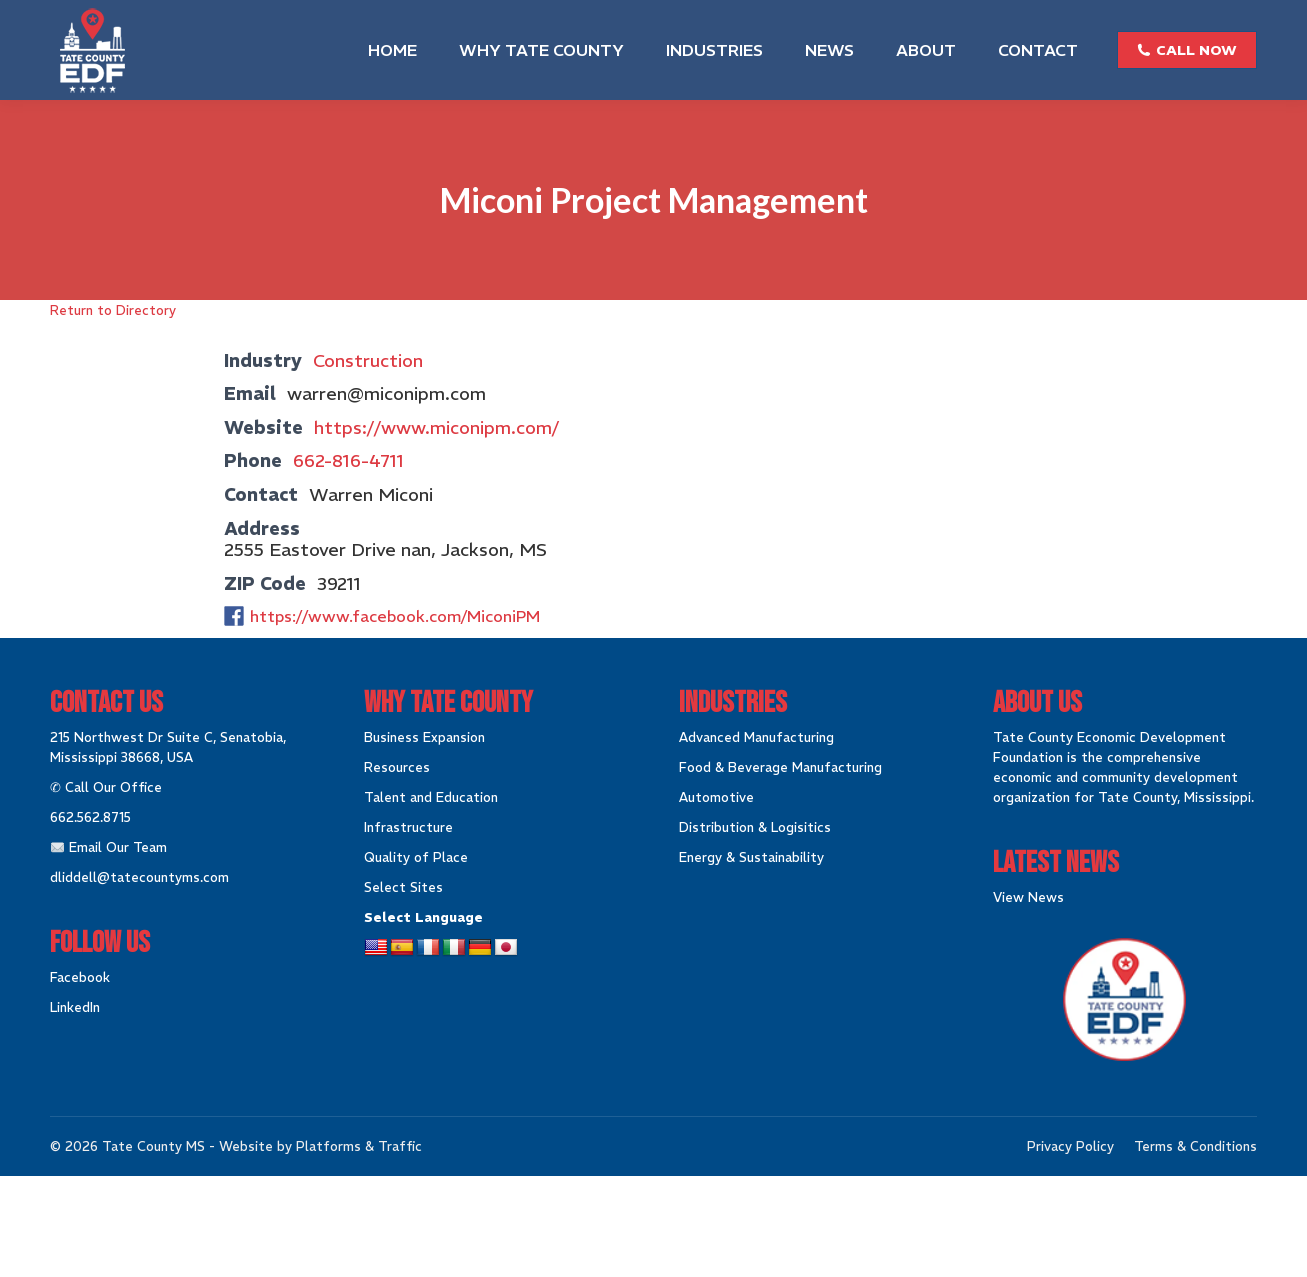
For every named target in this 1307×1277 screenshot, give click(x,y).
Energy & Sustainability (751, 857)
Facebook (80, 977)
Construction (368, 360)
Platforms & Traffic (359, 1146)
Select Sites (403, 887)
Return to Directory (113, 310)
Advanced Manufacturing (756, 737)
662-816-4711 (348, 460)
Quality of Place (416, 857)
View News (1028, 897)
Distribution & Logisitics (755, 827)
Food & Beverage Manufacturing (780, 767)
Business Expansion (424, 737)
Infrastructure (408, 827)
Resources (397, 767)
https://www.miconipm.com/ (436, 427)
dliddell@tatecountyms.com (139, 877)
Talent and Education (431, 797)
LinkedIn (75, 1007)
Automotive (716, 797)
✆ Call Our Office (106, 787)
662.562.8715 (90, 817)
